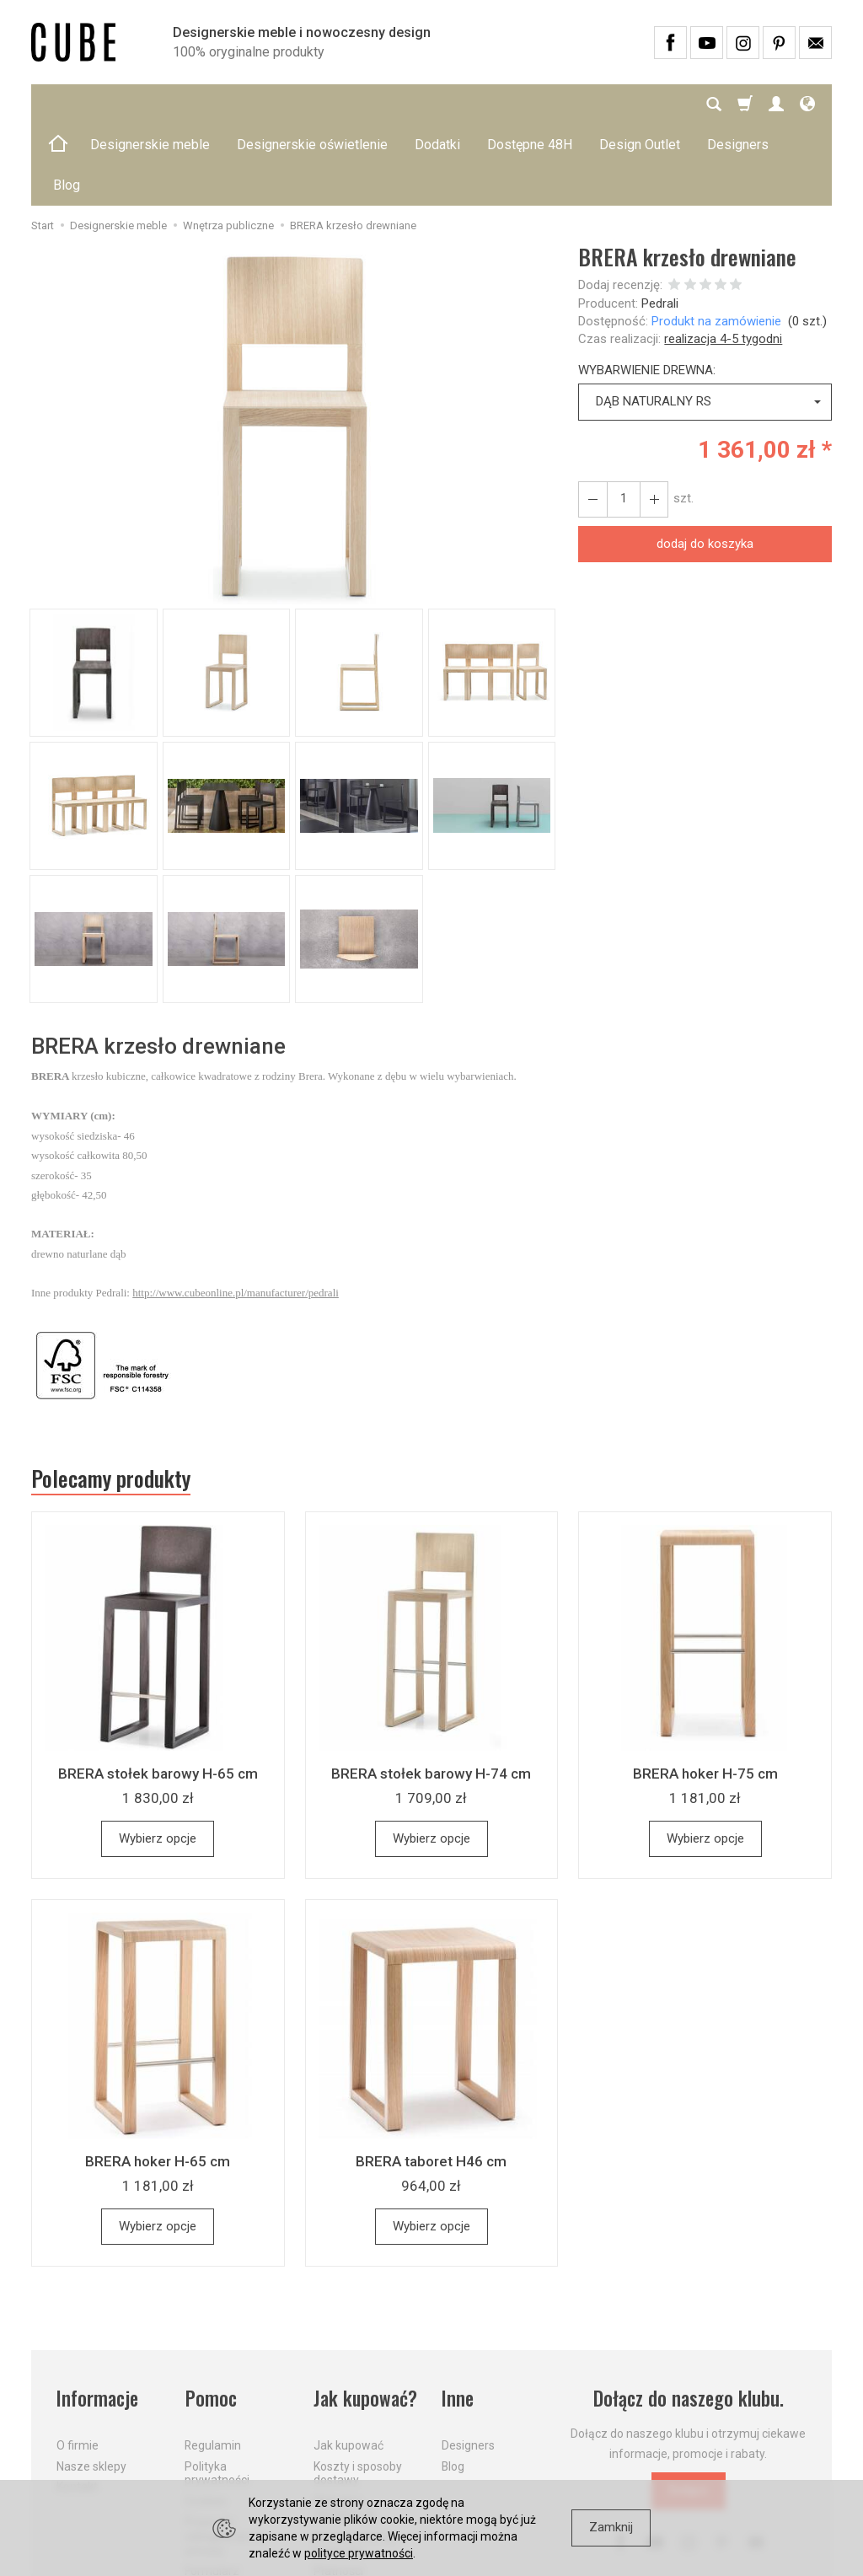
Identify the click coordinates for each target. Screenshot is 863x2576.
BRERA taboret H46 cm (431, 2080)
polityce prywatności (358, 2553)
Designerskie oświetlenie (312, 104)
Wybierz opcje (157, 1757)
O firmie (77, 2363)
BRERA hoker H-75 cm (705, 1692)
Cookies (206, 2420)
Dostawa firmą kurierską (353, 2462)
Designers (468, 2363)
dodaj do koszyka (705, 462)
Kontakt (77, 2405)
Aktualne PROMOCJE (345, 2427)
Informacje (97, 2317)
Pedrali (659, 222)
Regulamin (213, 2363)
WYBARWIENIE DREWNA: (647, 289)
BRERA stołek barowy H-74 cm (431, 1692)
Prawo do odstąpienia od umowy (224, 2455)
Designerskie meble (150, 104)
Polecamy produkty (111, 1398)
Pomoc (210, 2317)
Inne (458, 2317)
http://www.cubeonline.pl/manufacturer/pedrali (235, 1211)
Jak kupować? (366, 2317)
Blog (453, 2384)
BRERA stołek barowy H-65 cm (158, 1692)
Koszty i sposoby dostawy (358, 2392)
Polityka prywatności (217, 2392)
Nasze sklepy (91, 2384)
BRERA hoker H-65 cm (157, 2080)
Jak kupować (348, 2363)
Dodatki (437, 104)
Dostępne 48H (529, 104)
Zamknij (611, 2527)
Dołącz (688, 2410)
